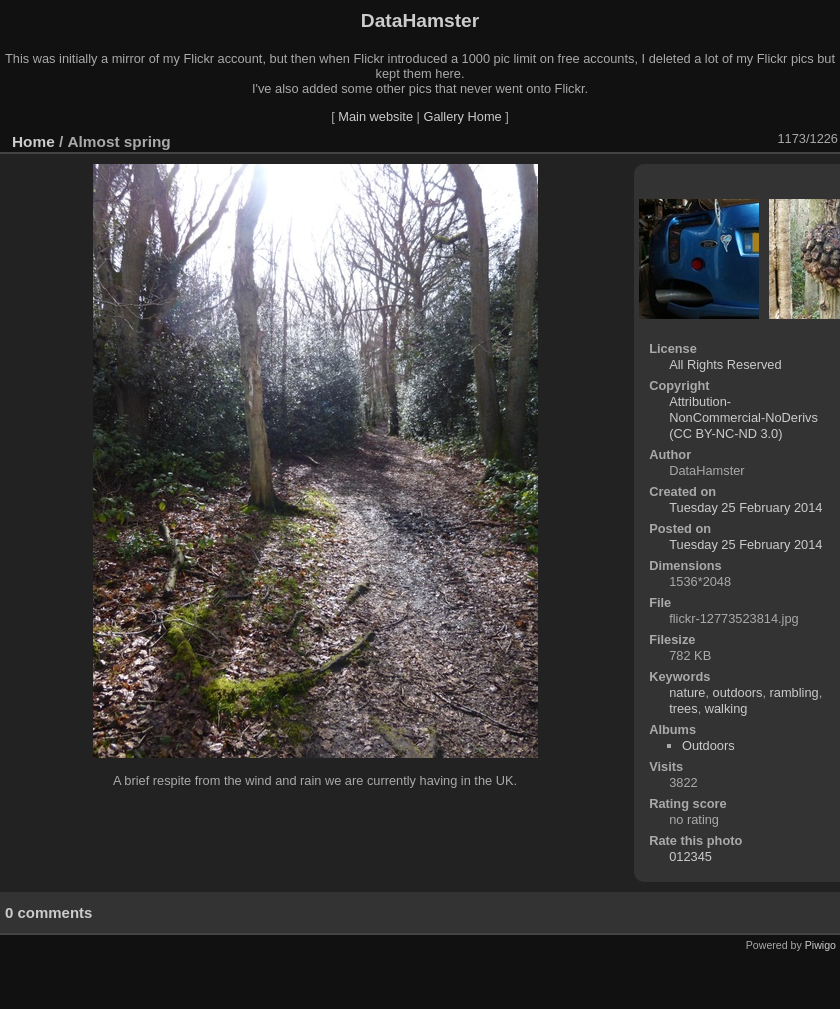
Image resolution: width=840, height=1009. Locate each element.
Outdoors (708, 745)
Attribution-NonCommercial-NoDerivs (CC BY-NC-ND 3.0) (743, 417)
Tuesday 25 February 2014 (745, 507)
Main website (375, 116)
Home (33, 141)
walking (726, 708)
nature (687, 692)
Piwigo (820, 945)
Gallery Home (462, 116)
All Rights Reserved (725, 364)
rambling (794, 692)
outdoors (738, 692)
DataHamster (420, 20)
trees (683, 708)
